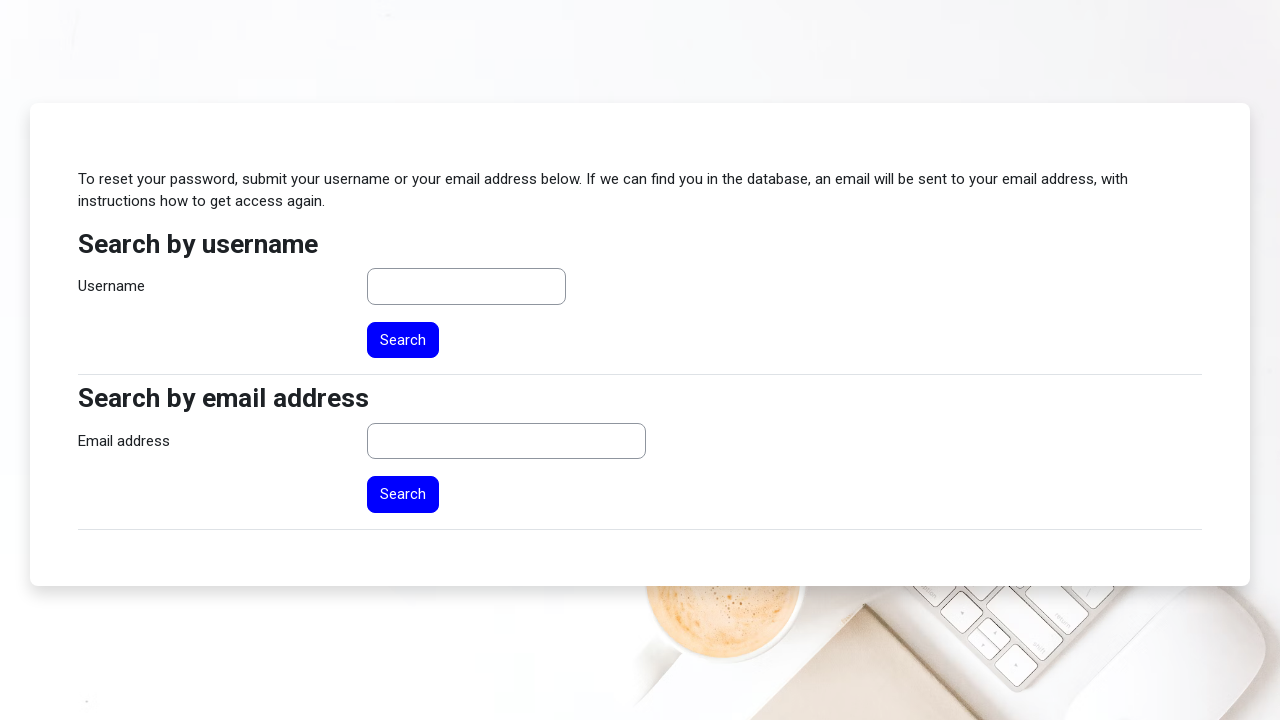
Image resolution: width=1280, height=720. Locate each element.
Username (111, 286)
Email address (124, 441)
